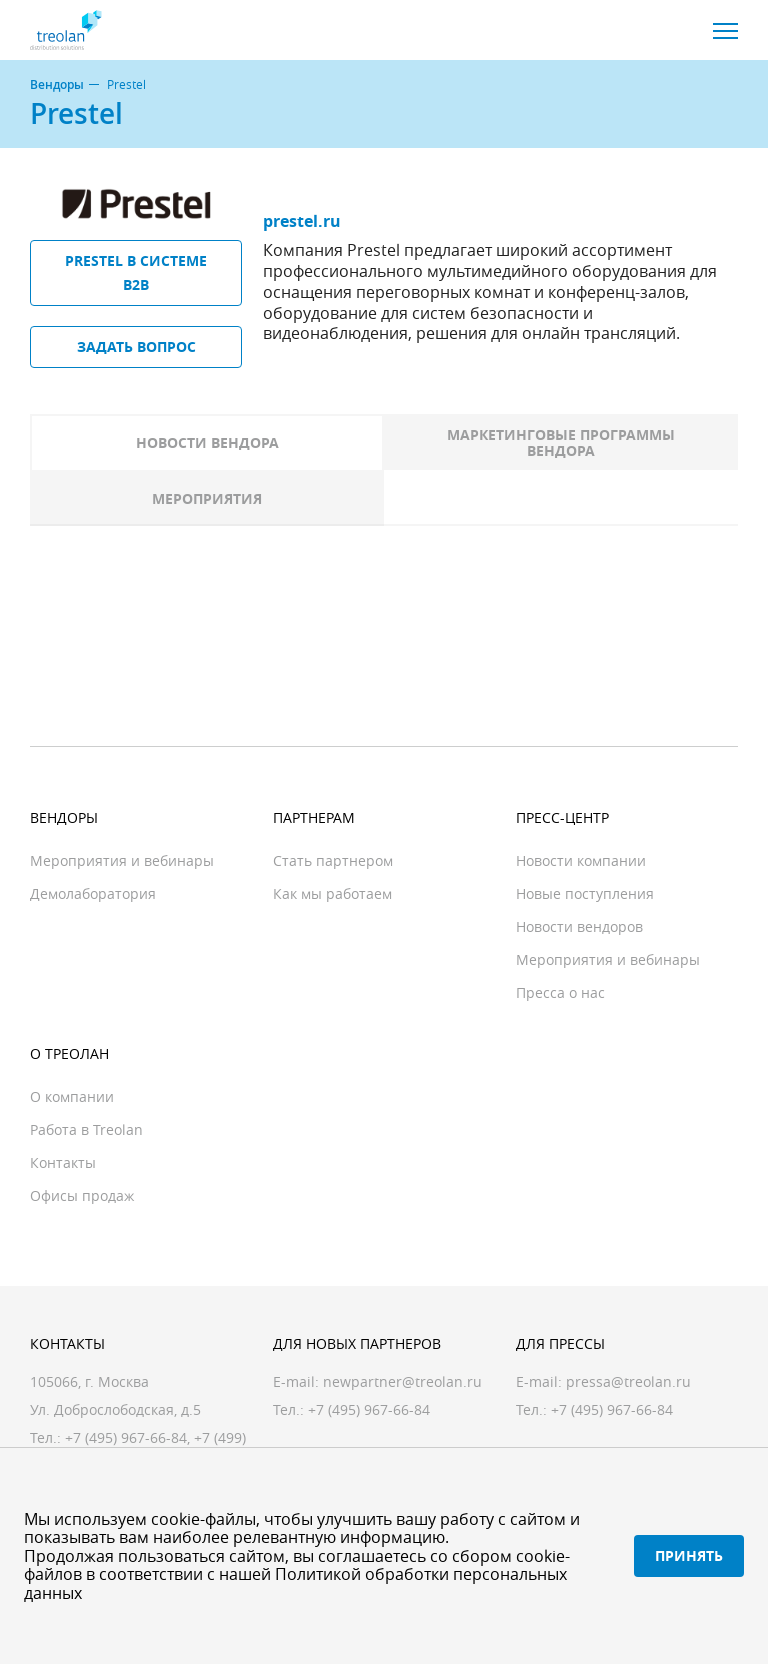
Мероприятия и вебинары (122, 860)
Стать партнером (333, 860)
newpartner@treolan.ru (402, 1381)
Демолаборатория (93, 893)
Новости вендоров (579, 926)
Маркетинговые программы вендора (561, 442)
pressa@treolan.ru (628, 1381)
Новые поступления (585, 893)
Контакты (63, 1162)
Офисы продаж (82, 1195)
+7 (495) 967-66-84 (126, 1437)
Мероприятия (207, 498)
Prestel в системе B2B (136, 272)
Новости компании (581, 860)
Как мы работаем (332, 893)
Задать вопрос (136, 346)
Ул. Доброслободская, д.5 (115, 1409)
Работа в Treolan (86, 1129)
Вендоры (57, 85)
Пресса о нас (560, 992)
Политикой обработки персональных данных (295, 1583)
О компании (72, 1096)
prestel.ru (302, 221)
